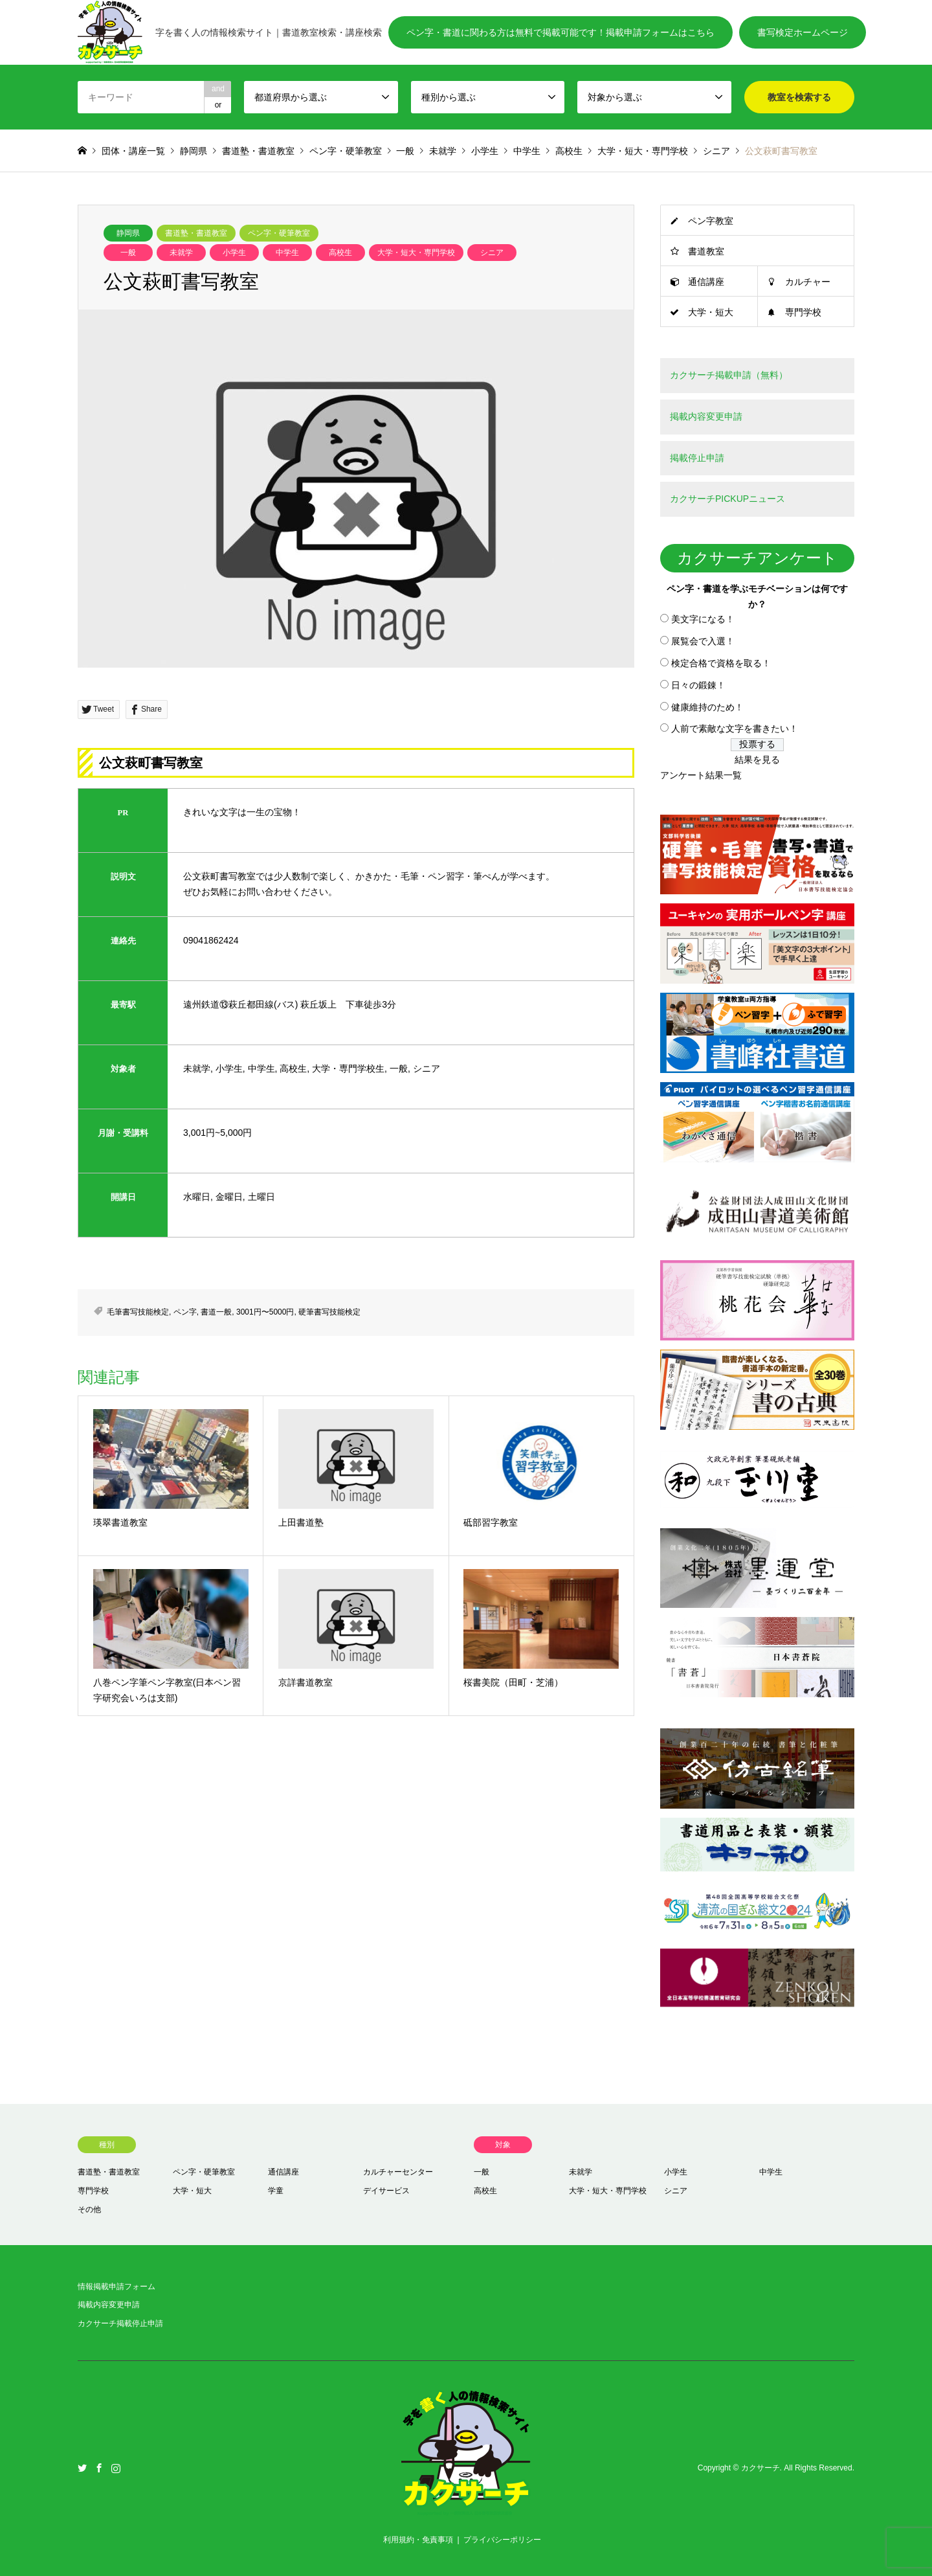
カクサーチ (760, 2468)
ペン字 (185, 1311)
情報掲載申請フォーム (116, 2286)
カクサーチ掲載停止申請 (120, 2323)
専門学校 (803, 312)
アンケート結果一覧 (701, 775)
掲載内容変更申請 (109, 2304)
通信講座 (706, 282)
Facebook (99, 2467)
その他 (89, 2209)
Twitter (82, 2467)
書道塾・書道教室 (196, 233)
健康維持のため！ (707, 707)
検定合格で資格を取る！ (721, 663)
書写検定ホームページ (802, 32)
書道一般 (216, 1311)
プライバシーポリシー (502, 2539)
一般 (128, 252)
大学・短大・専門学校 (416, 252)
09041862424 (211, 940)
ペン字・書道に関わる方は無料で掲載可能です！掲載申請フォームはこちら (560, 32)
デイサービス (386, 2190)
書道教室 (706, 251)
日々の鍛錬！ (698, 685)
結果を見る (757, 759)
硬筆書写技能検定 (329, 1311)
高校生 (340, 252)
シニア (492, 252)
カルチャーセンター (398, 2171)
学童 (275, 2190)
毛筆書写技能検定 (138, 1311)
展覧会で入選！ (703, 641)
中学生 (287, 252)
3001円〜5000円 (265, 1311)
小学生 (234, 252)
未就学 (181, 252)
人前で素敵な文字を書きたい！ (734, 728)
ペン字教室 (710, 221)
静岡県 (128, 233)
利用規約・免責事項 (418, 2539)
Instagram (115, 2467)
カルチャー (807, 282)
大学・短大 (710, 312)
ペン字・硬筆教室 (279, 233)
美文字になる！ (703, 619)
